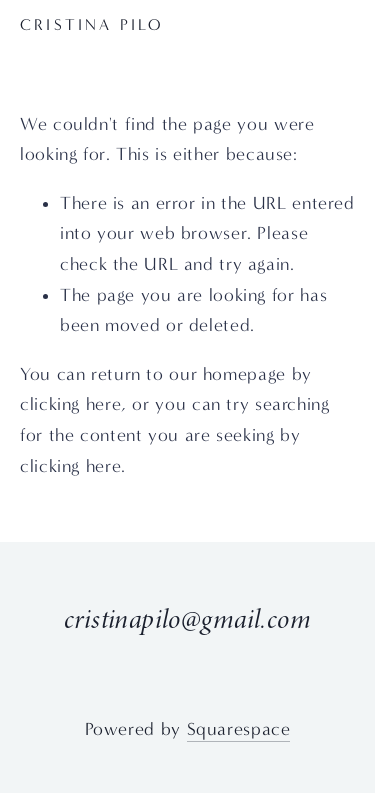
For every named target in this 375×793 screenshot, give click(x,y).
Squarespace (239, 729)
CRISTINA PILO (92, 24)
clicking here (70, 404)
